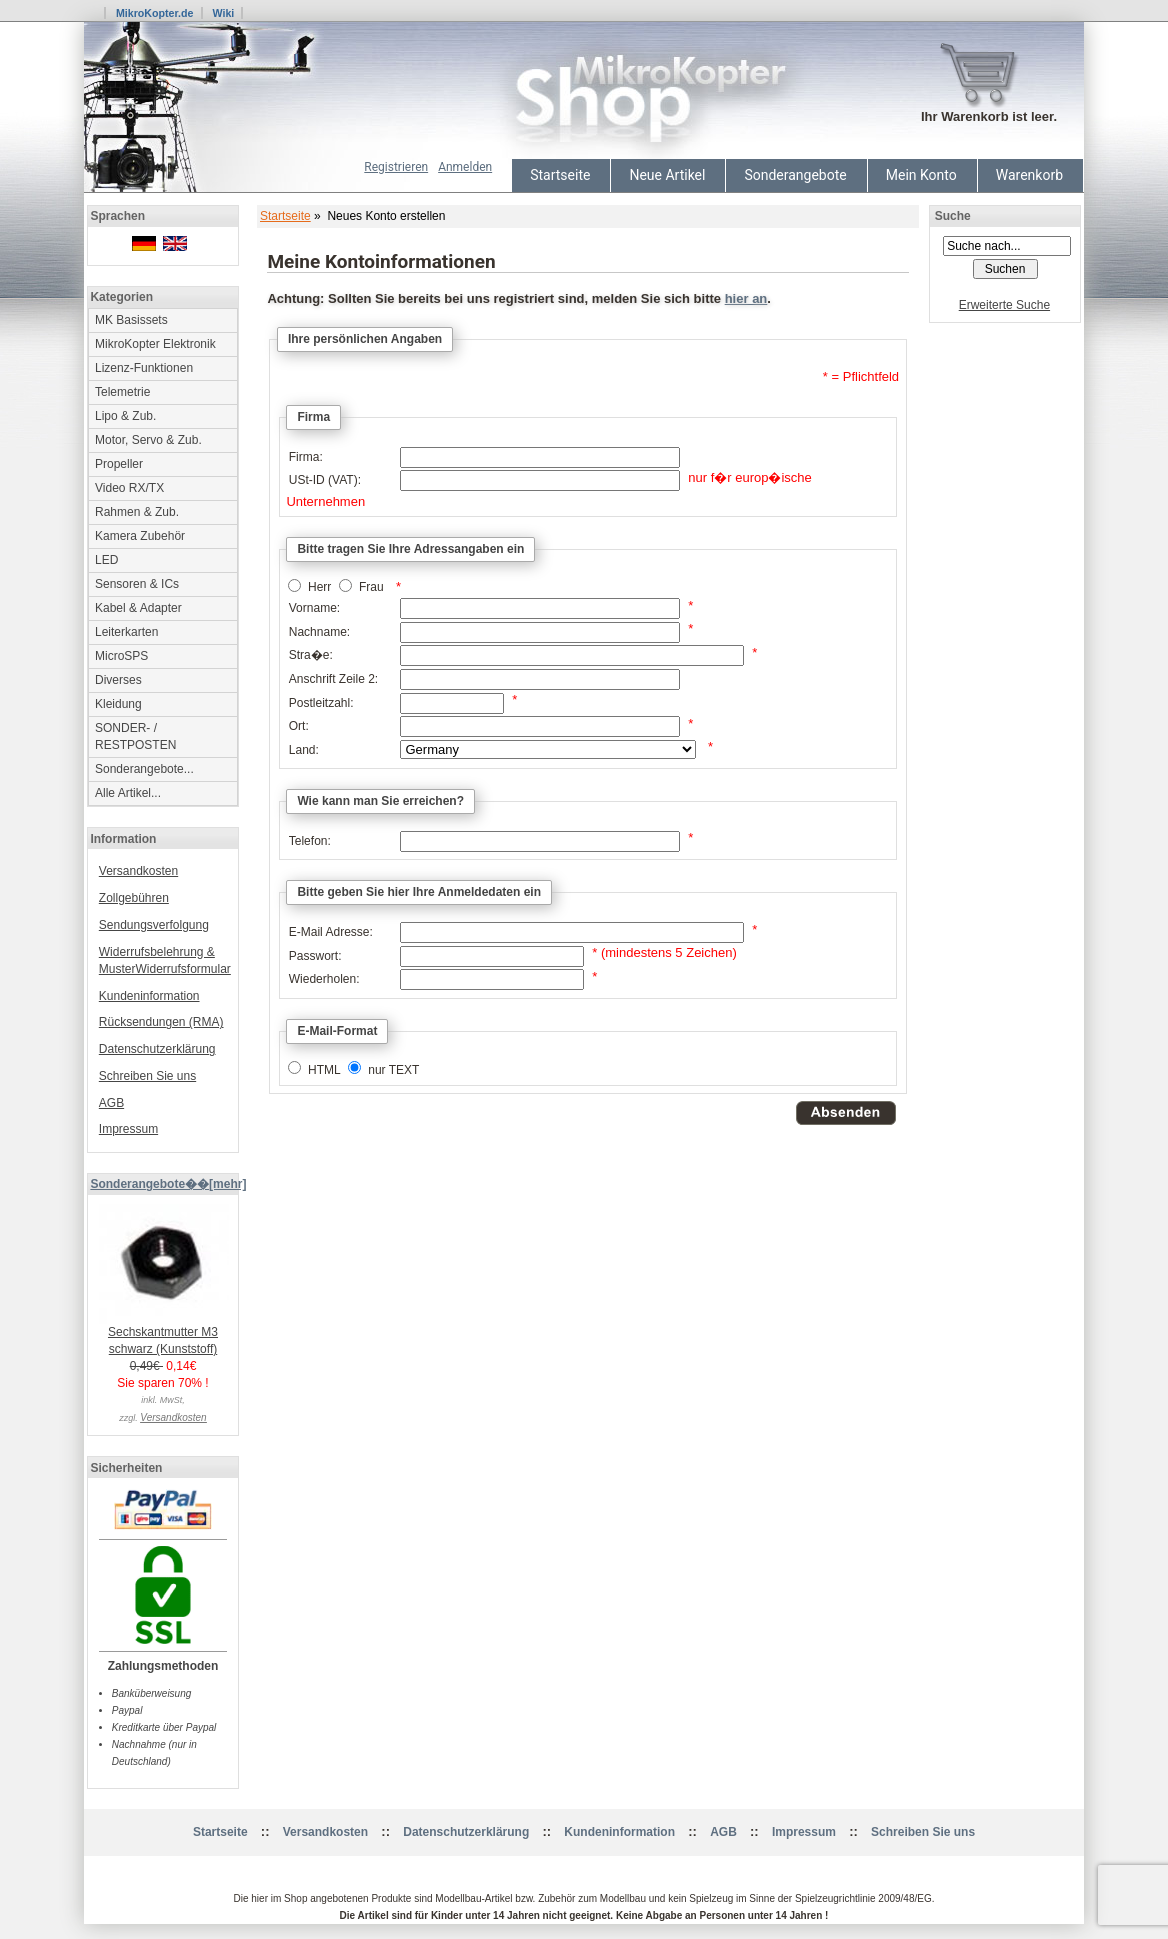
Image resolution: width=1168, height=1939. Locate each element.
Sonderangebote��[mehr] (168, 1184)
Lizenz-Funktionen (144, 368)
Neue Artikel (667, 175)
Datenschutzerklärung (157, 1049)
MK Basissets (131, 320)
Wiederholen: (324, 979)
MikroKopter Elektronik (155, 344)
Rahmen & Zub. (137, 512)
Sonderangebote (795, 175)
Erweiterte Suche (1004, 305)
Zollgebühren (134, 898)
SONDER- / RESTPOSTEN (135, 736)
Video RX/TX (129, 488)
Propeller (119, 464)
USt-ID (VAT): (325, 480)
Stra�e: (311, 655)
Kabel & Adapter (138, 608)
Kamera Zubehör (140, 536)
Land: (304, 750)
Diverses (118, 680)
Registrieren (396, 167)
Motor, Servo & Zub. (148, 440)
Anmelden (465, 167)
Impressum (128, 1129)
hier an (746, 298)
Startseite (560, 175)
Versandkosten (138, 871)
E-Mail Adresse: (331, 932)
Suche (953, 216)
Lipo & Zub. (125, 416)
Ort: (299, 726)
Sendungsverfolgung (154, 925)
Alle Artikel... (128, 793)
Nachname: (319, 632)
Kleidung (118, 704)
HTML (324, 1070)
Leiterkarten (126, 632)
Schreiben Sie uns (147, 1076)
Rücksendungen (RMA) (161, 1022)
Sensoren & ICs (137, 584)
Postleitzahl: (321, 703)
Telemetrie (122, 392)
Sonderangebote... (144, 769)
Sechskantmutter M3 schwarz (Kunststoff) (164, 1334)
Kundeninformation (149, 996)
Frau (371, 588)
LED (106, 560)
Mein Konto (921, 175)
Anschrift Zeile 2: (333, 679)
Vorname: (314, 608)
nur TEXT (393, 1070)
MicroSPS (121, 656)
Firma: (306, 457)
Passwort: (315, 956)
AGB (111, 1103)
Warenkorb (1029, 175)
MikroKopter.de (155, 13)
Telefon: (310, 841)
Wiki (223, 13)
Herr (319, 588)
